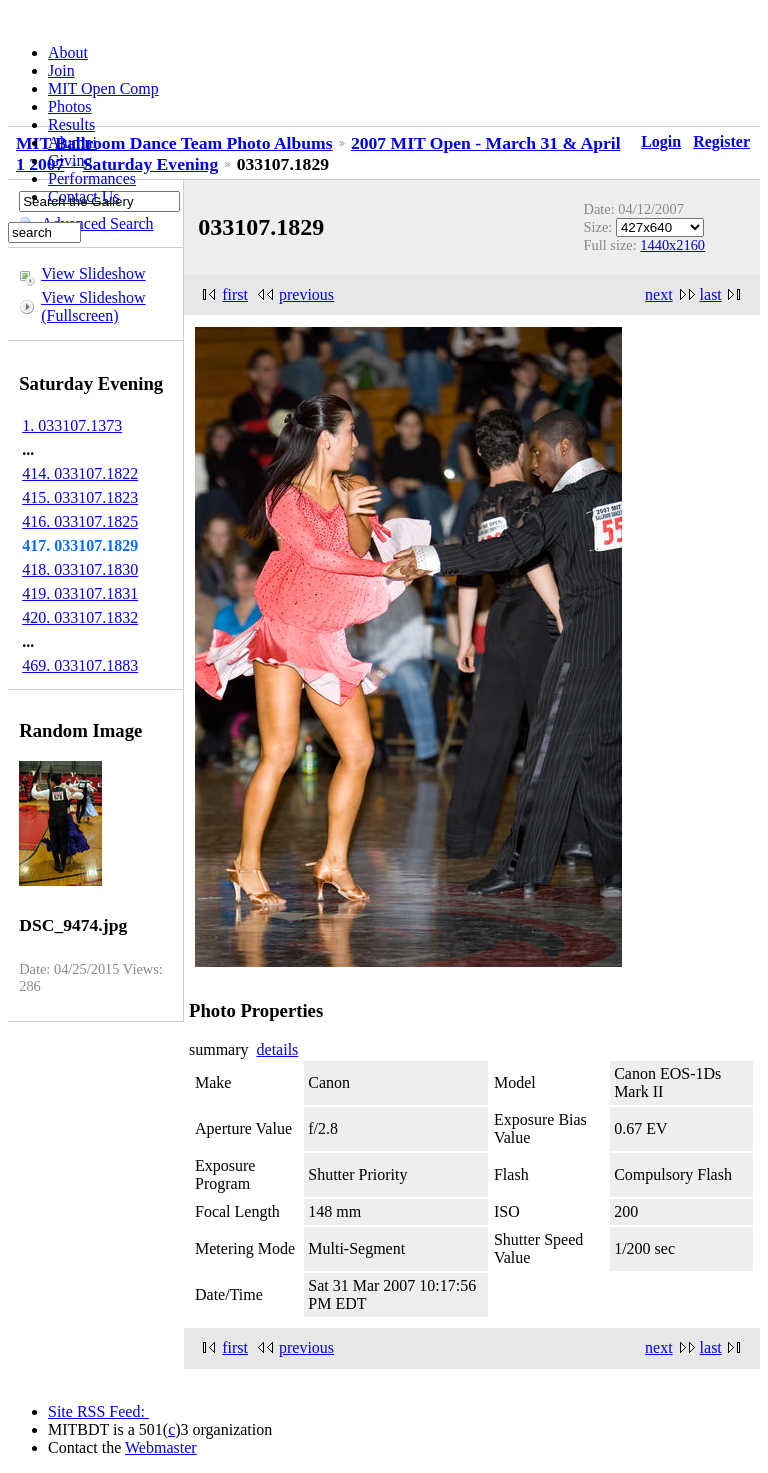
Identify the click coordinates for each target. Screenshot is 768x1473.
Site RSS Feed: (98, 1411)
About (68, 52)
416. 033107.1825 (80, 521)
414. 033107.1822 (80, 473)
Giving (70, 160)
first (235, 294)
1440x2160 (672, 245)
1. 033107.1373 (72, 425)
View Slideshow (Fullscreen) (93, 306)
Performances (92, 178)
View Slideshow (93, 273)
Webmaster (161, 1447)
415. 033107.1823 (80, 497)
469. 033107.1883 (80, 665)
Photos (70, 106)
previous (306, 294)
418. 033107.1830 (80, 569)
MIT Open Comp (103, 88)
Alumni (72, 142)
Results (71, 124)
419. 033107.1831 (80, 593)
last (711, 294)
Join (61, 70)
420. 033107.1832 (80, 617)
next (659, 294)
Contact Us (84, 196)
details (278, 1049)
